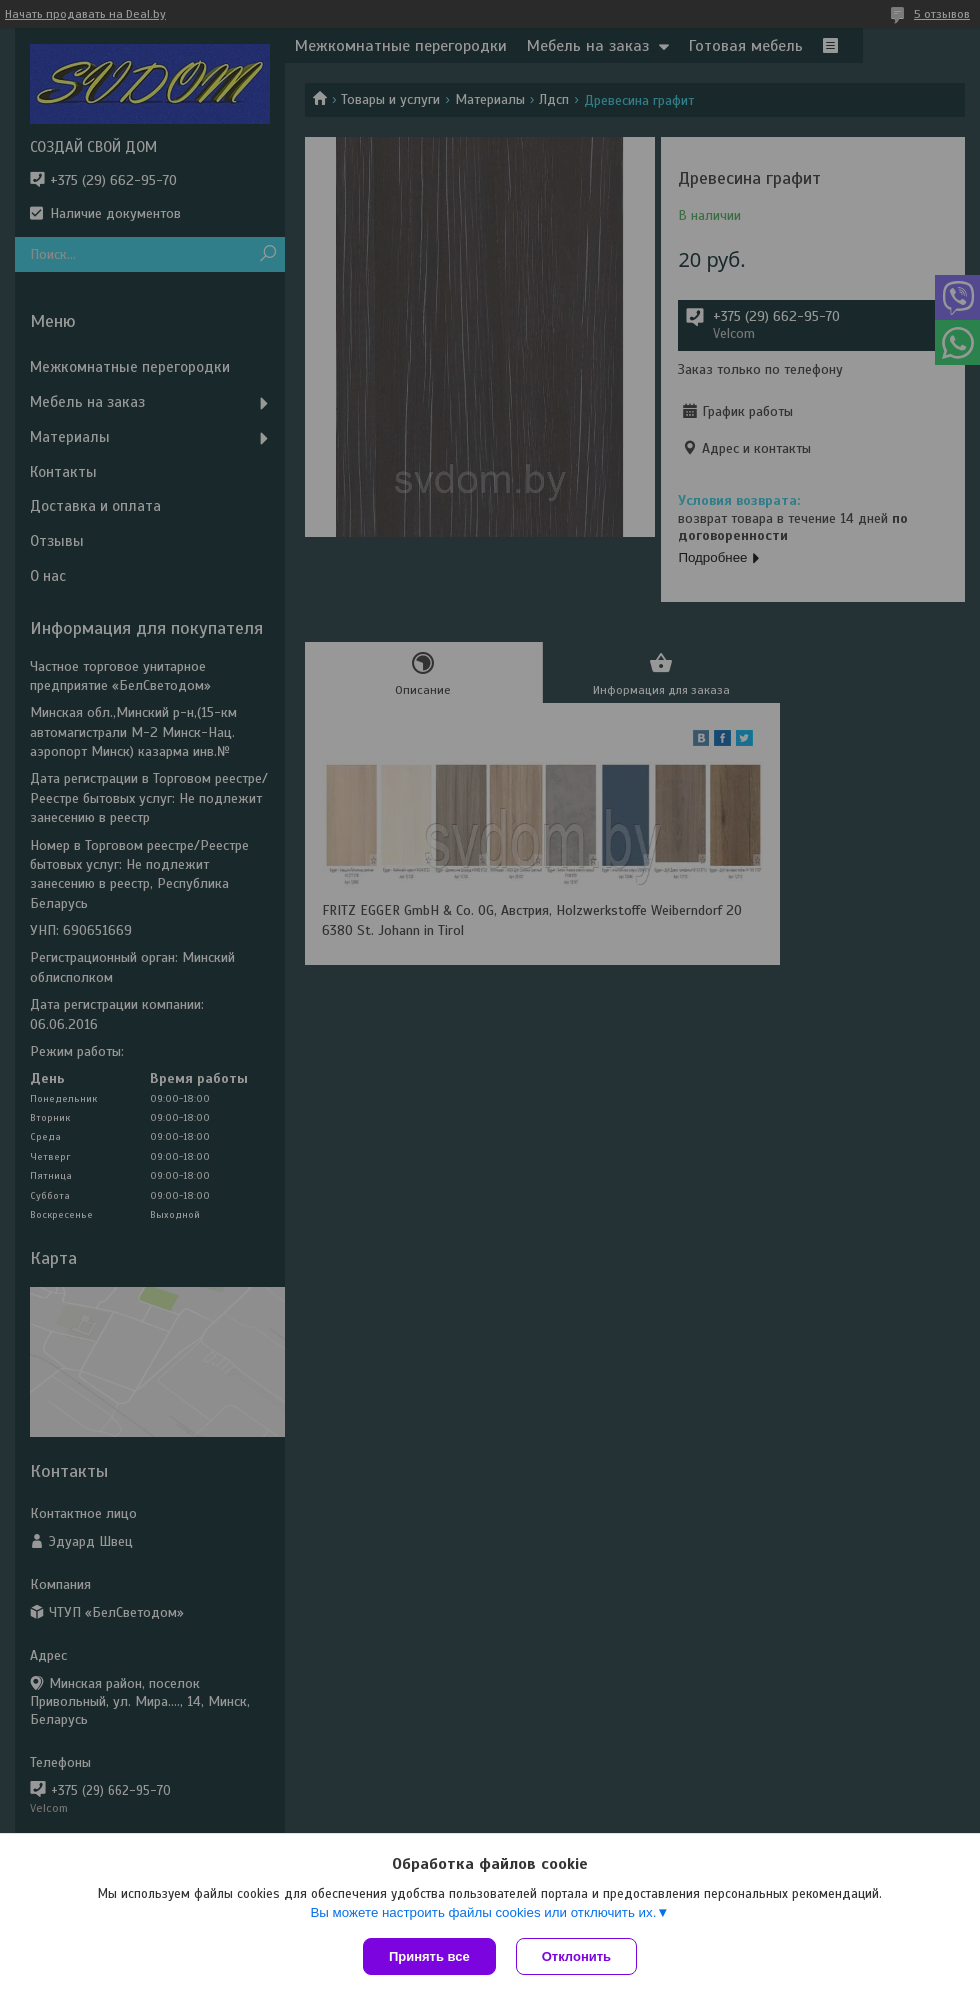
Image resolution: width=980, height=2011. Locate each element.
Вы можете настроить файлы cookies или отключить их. (483, 1912)
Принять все (429, 1956)
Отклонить (576, 1956)
